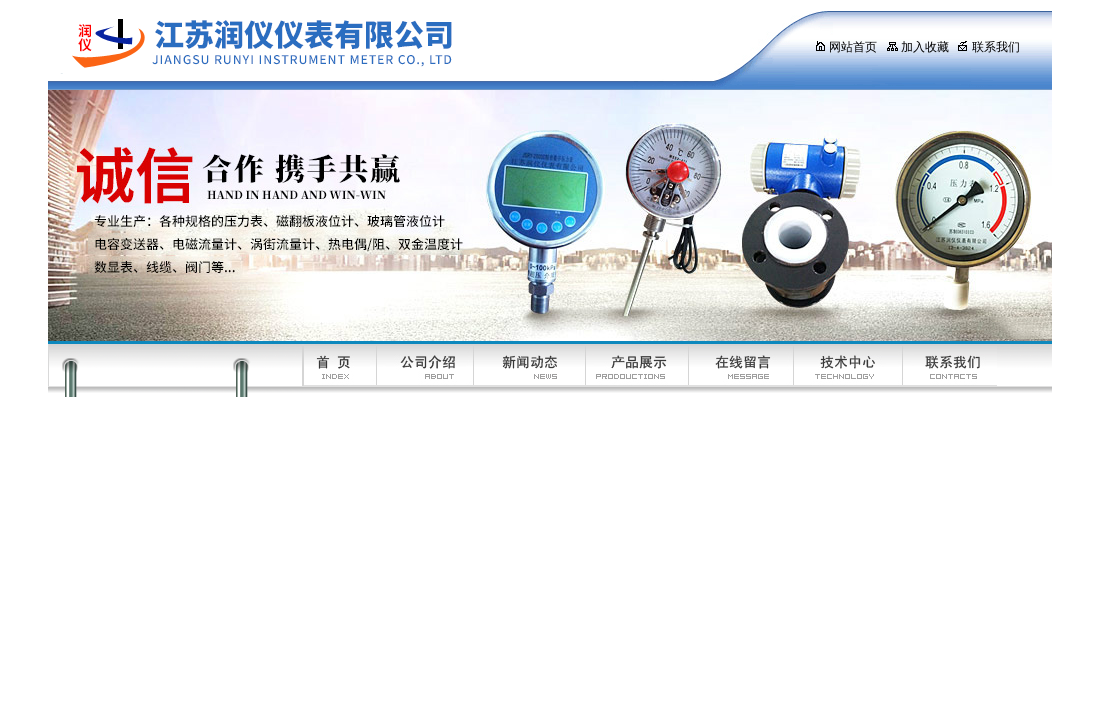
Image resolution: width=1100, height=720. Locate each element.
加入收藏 (917, 47)
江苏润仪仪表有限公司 (413, 45)
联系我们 (988, 47)
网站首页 (845, 47)
